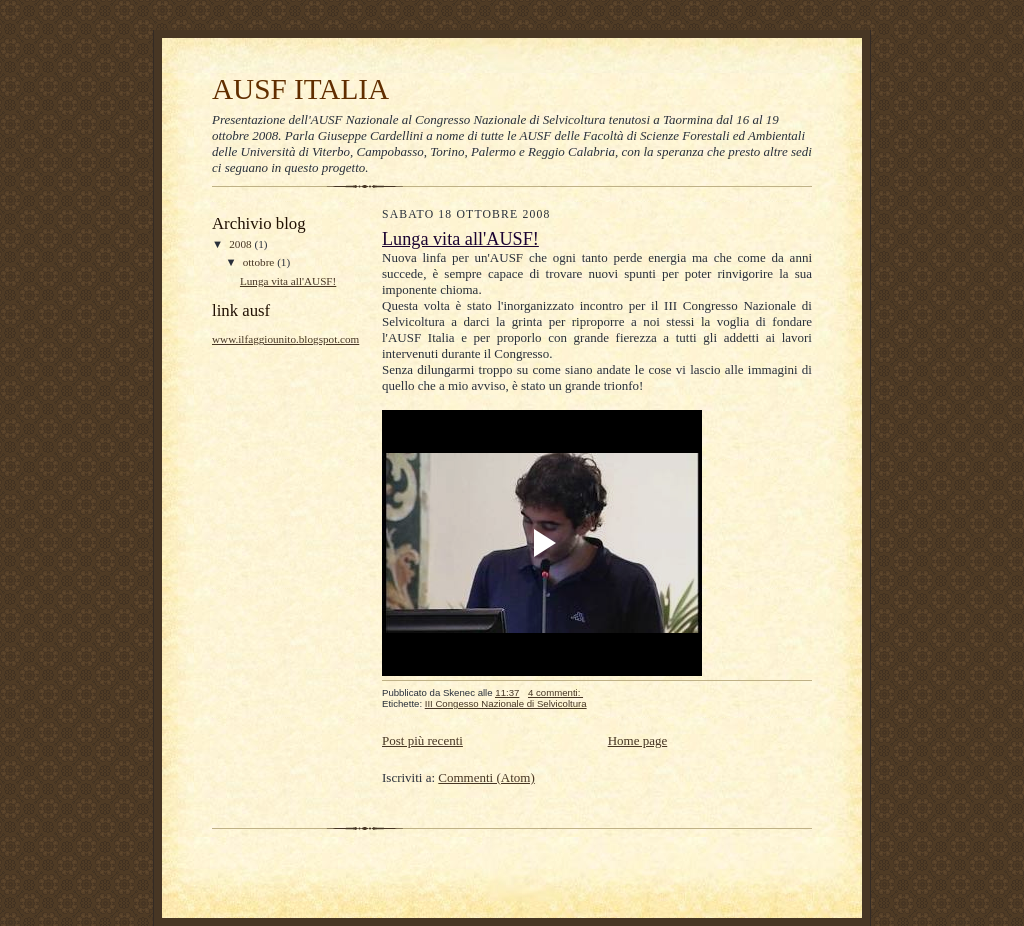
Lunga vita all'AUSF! (288, 281)
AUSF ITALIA (300, 89)
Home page (638, 740)
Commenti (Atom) (486, 777)
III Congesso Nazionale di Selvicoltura (506, 703)
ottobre (260, 262)
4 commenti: (555, 692)
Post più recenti (422, 740)
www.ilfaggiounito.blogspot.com (285, 339)
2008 (241, 244)
